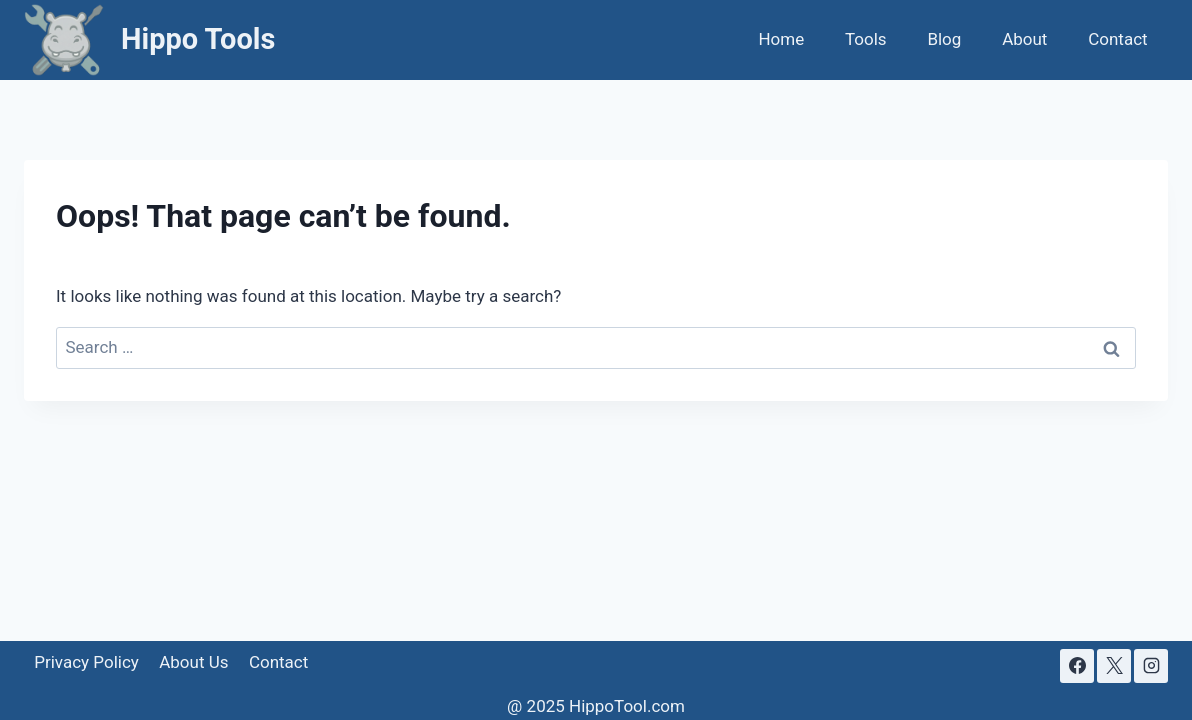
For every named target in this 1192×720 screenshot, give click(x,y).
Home (781, 39)
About (1024, 39)
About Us (193, 662)
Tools (866, 39)
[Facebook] (1077, 666)
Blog (944, 39)
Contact (1117, 39)
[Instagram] (1151, 666)
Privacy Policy (86, 662)
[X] (1114, 666)
